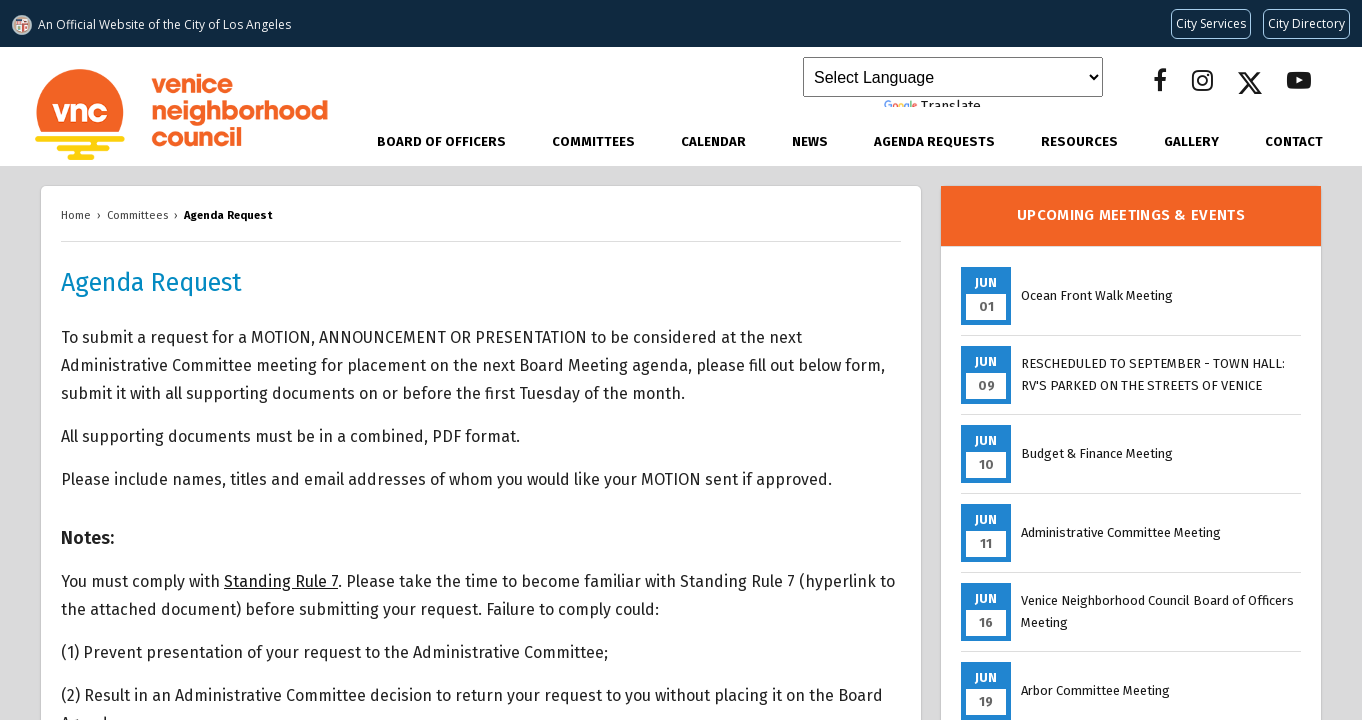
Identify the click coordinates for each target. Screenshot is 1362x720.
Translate (932, 106)
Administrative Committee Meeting (1121, 532)
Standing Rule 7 (281, 581)
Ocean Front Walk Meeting (1097, 295)
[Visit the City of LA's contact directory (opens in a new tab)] (1306, 24)
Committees (593, 141)
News (810, 141)
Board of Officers (441, 141)
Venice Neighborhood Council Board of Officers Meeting (1157, 611)
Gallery (1191, 141)
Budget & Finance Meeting (1097, 453)
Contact (1294, 141)
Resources (1079, 141)
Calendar (713, 141)
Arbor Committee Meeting (1095, 690)
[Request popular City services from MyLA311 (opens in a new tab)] (1211, 24)
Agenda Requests (934, 141)
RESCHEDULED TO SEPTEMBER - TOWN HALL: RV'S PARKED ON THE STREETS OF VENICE (1153, 374)
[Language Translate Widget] (953, 77)
